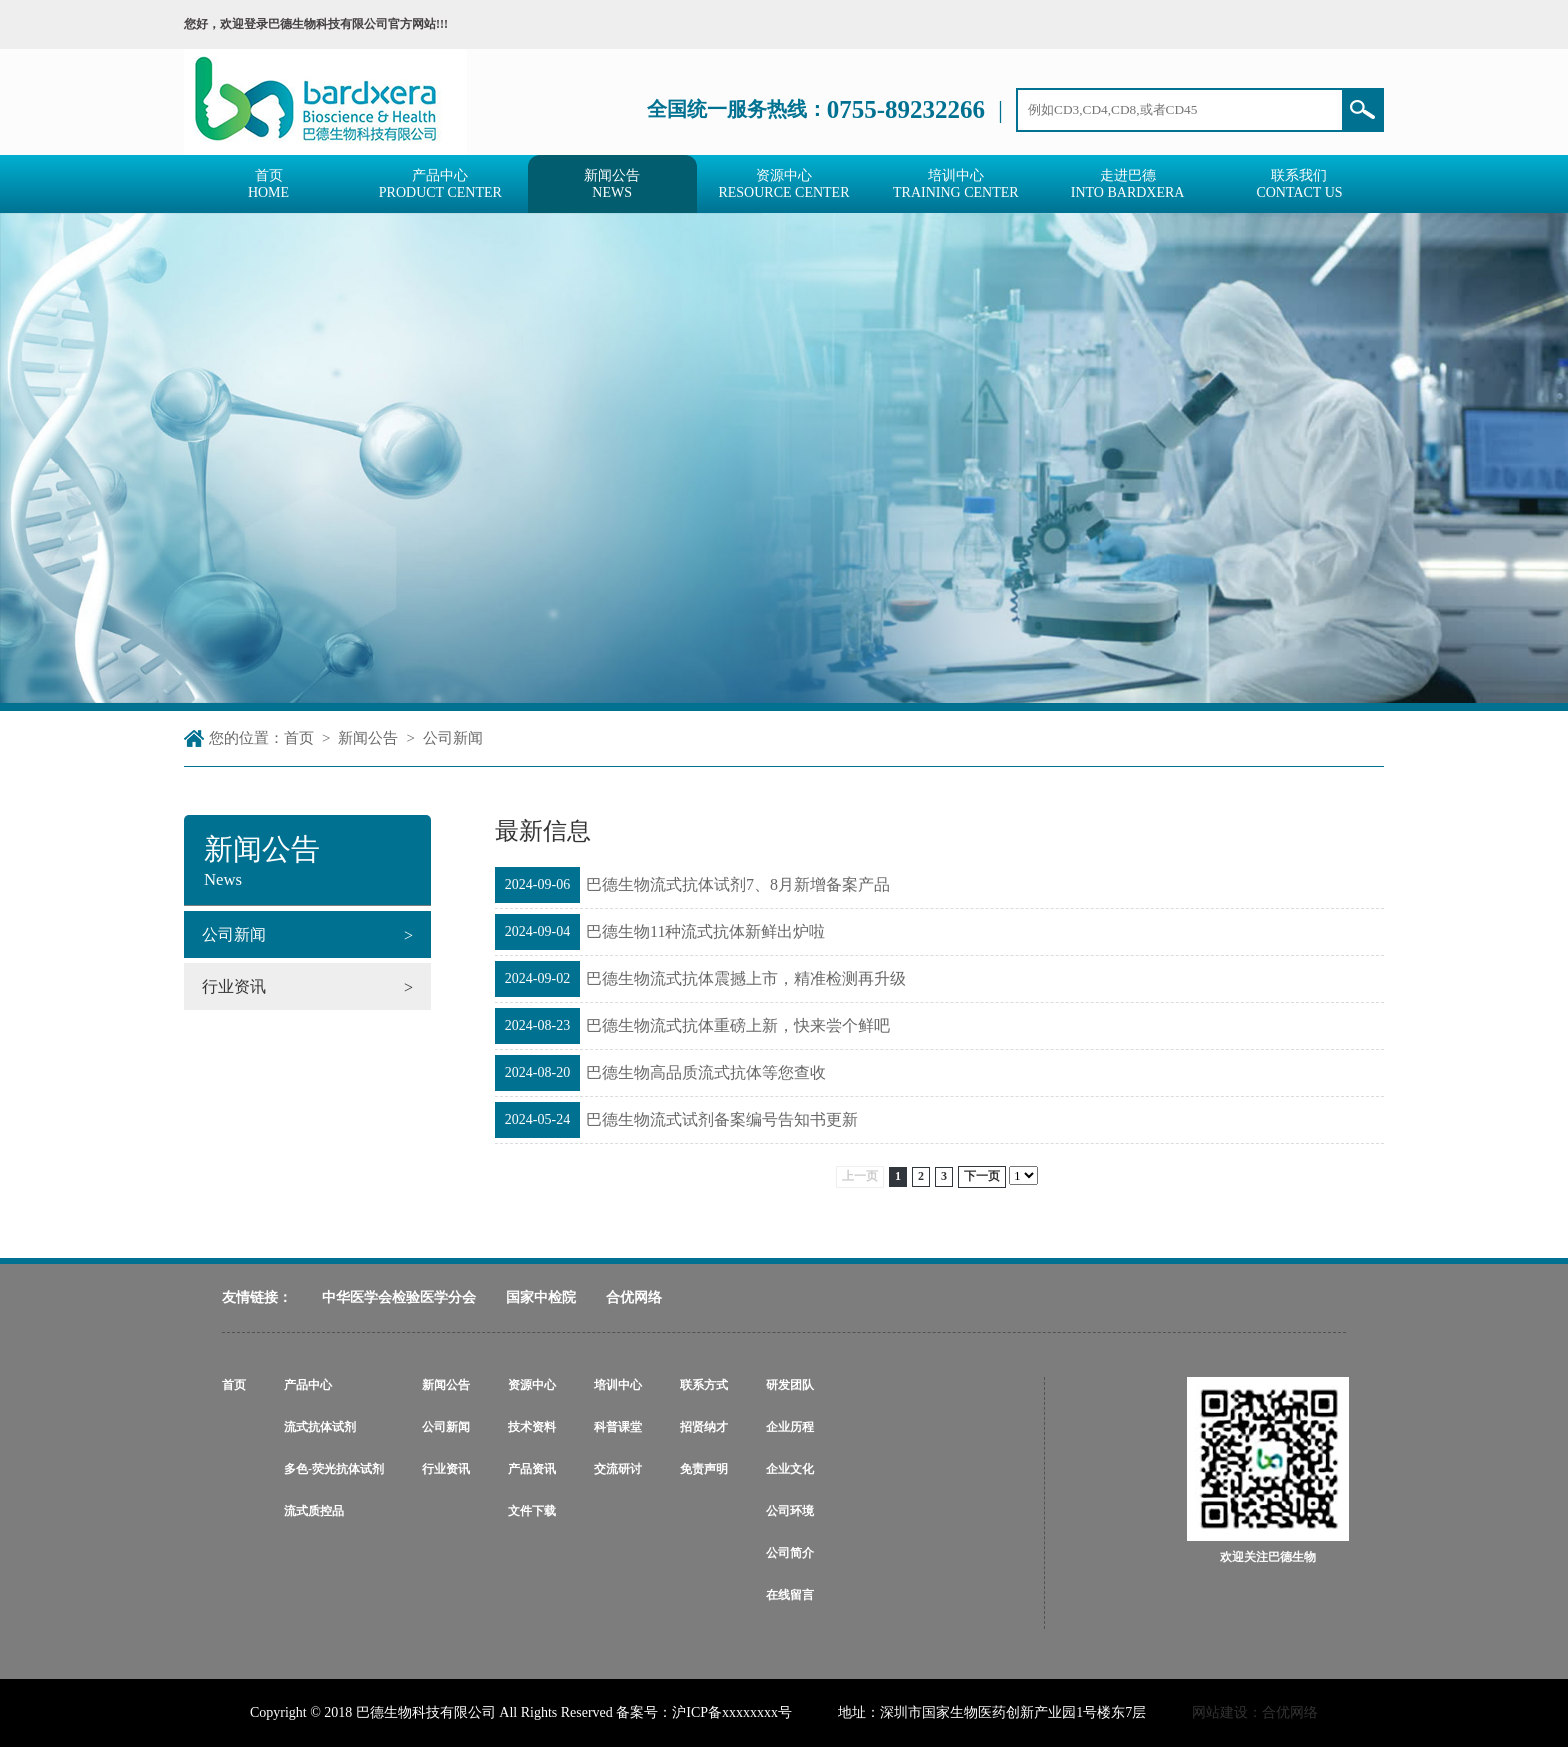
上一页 (860, 1176)
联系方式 (704, 1385)
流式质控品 (314, 1511)
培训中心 (618, 1385)
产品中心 (308, 1385)
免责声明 (704, 1469)
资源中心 (532, 1385)
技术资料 (532, 1427)
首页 (299, 738)
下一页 (982, 1176)
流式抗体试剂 (320, 1427)
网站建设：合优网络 (1255, 1712)
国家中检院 (541, 1297)
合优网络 (634, 1297)
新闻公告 (368, 738)
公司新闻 (453, 738)
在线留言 (790, 1595)
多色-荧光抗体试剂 (334, 1469)
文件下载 (532, 1511)
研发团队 (790, 1385)
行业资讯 (446, 1469)
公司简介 (790, 1553)
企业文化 (790, 1469)
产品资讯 (532, 1469)
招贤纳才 (704, 1427)
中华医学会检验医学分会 (399, 1297)
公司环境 (790, 1511)
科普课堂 (618, 1427)
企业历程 (790, 1427)
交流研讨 (618, 1469)
